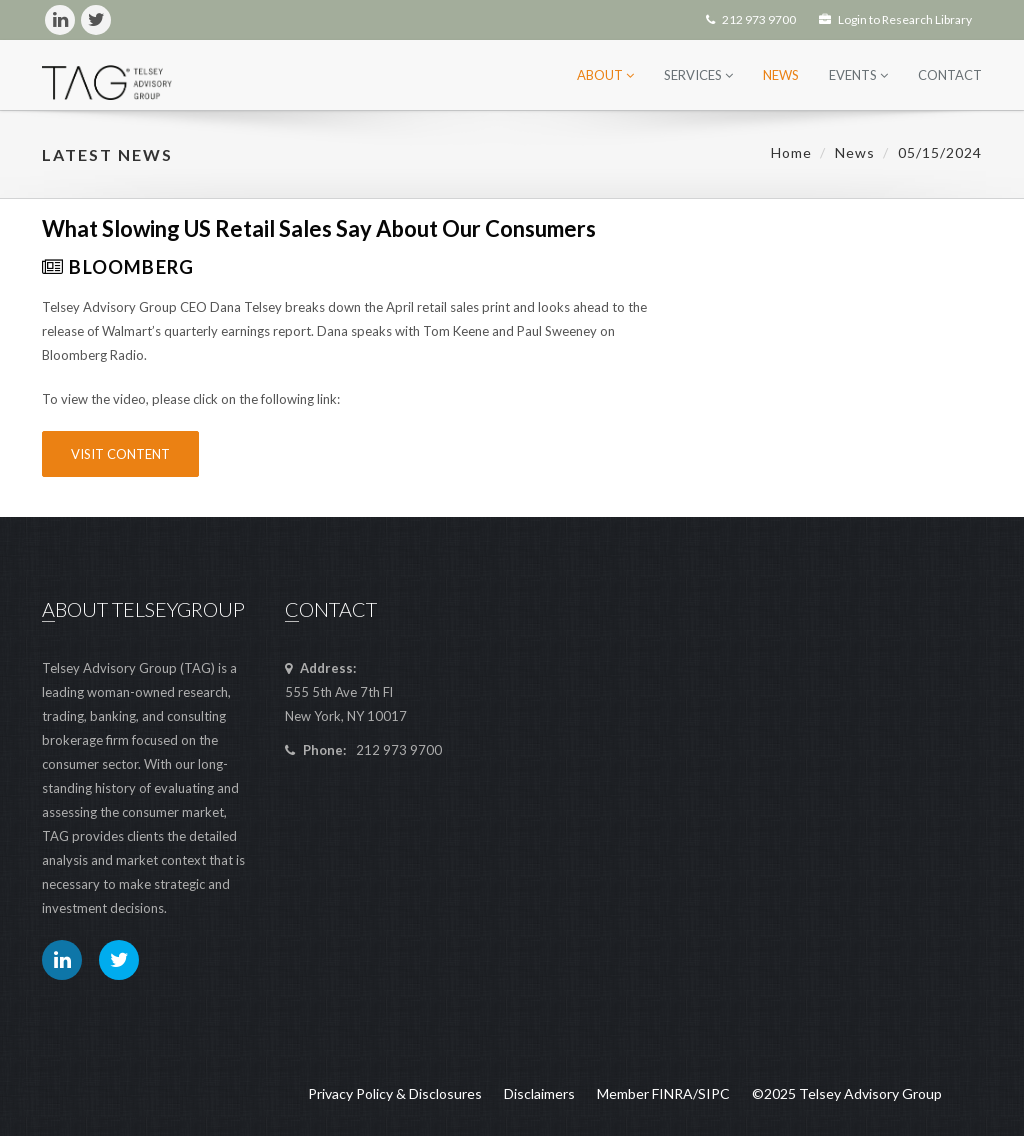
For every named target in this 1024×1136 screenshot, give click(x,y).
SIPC (714, 1093)
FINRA (672, 1093)
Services (698, 75)
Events (858, 75)
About (605, 75)
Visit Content (120, 454)
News (781, 75)
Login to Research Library (895, 19)
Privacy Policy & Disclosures (395, 1093)
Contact (950, 75)
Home (791, 152)
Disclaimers (539, 1093)
